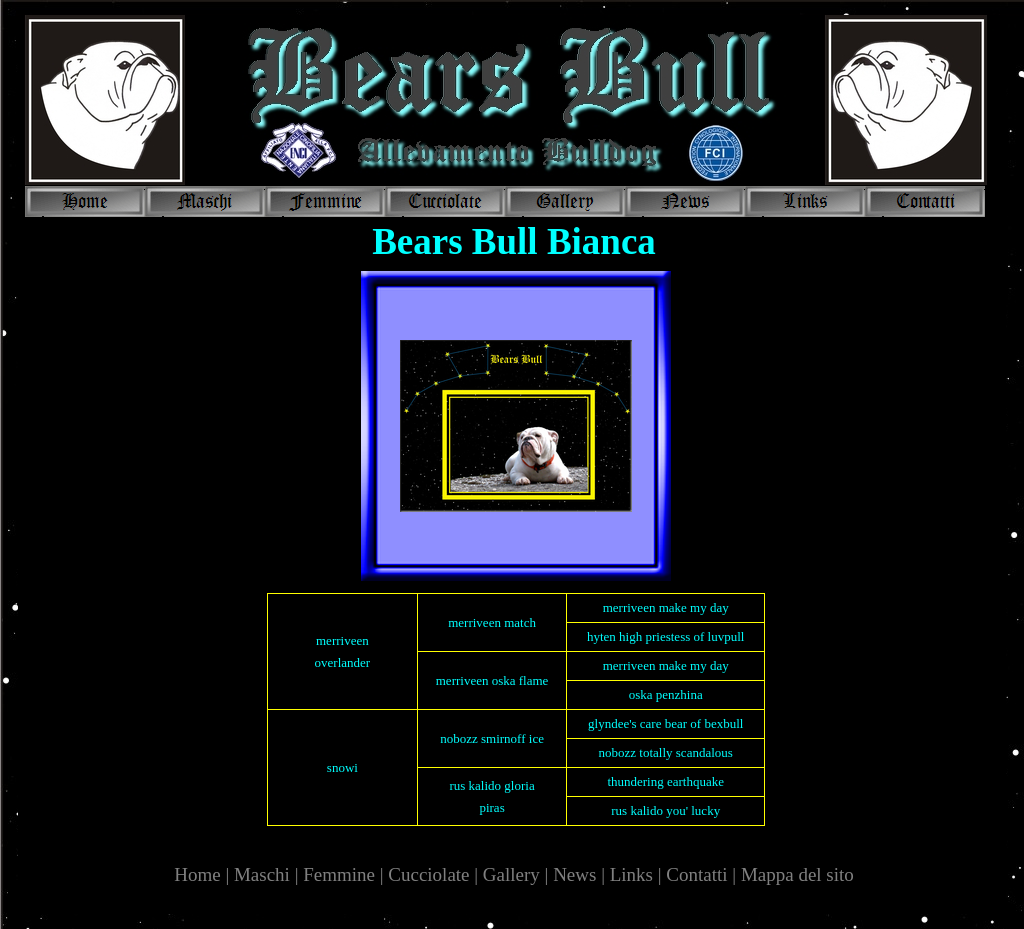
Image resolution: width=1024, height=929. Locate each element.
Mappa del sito (797, 874)
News (574, 874)
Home (199, 874)
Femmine (339, 874)
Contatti (696, 874)
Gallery (511, 874)
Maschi (262, 874)
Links (631, 874)
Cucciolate (428, 874)
